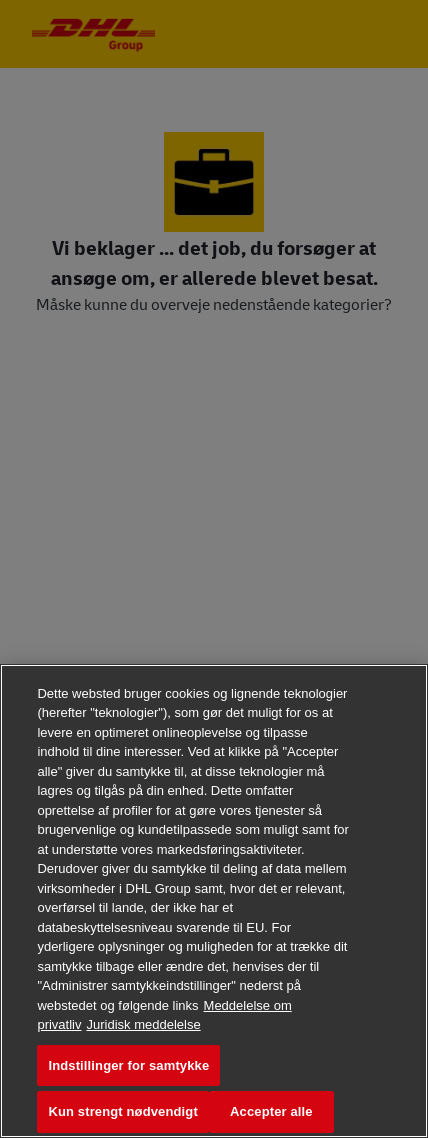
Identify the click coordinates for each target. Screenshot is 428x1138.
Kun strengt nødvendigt (122, 1111)
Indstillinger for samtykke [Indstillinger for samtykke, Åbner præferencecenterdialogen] (128, 1065)
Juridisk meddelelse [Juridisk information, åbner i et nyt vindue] (143, 1024)
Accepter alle (271, 1111)
